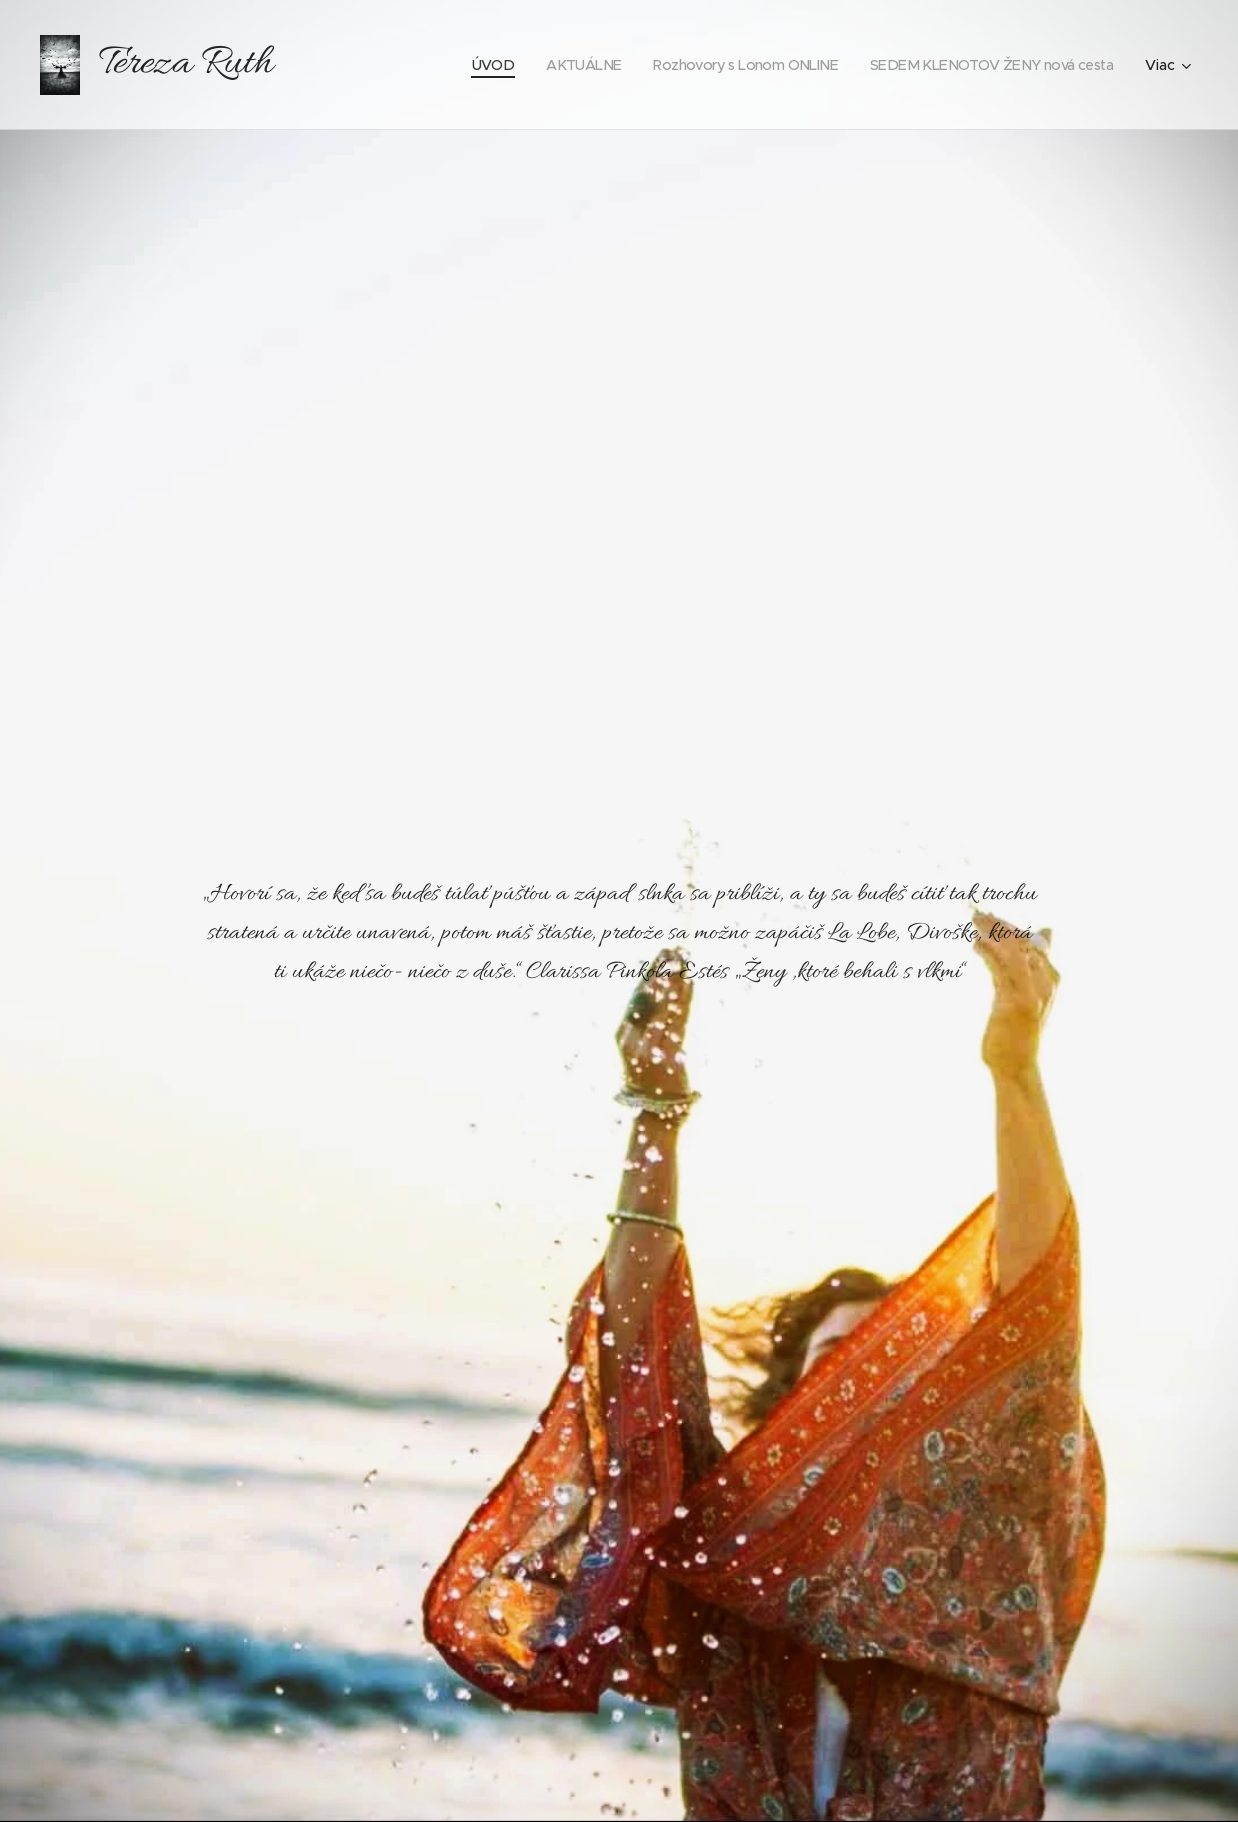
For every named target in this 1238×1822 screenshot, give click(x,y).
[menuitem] (460, 65)
